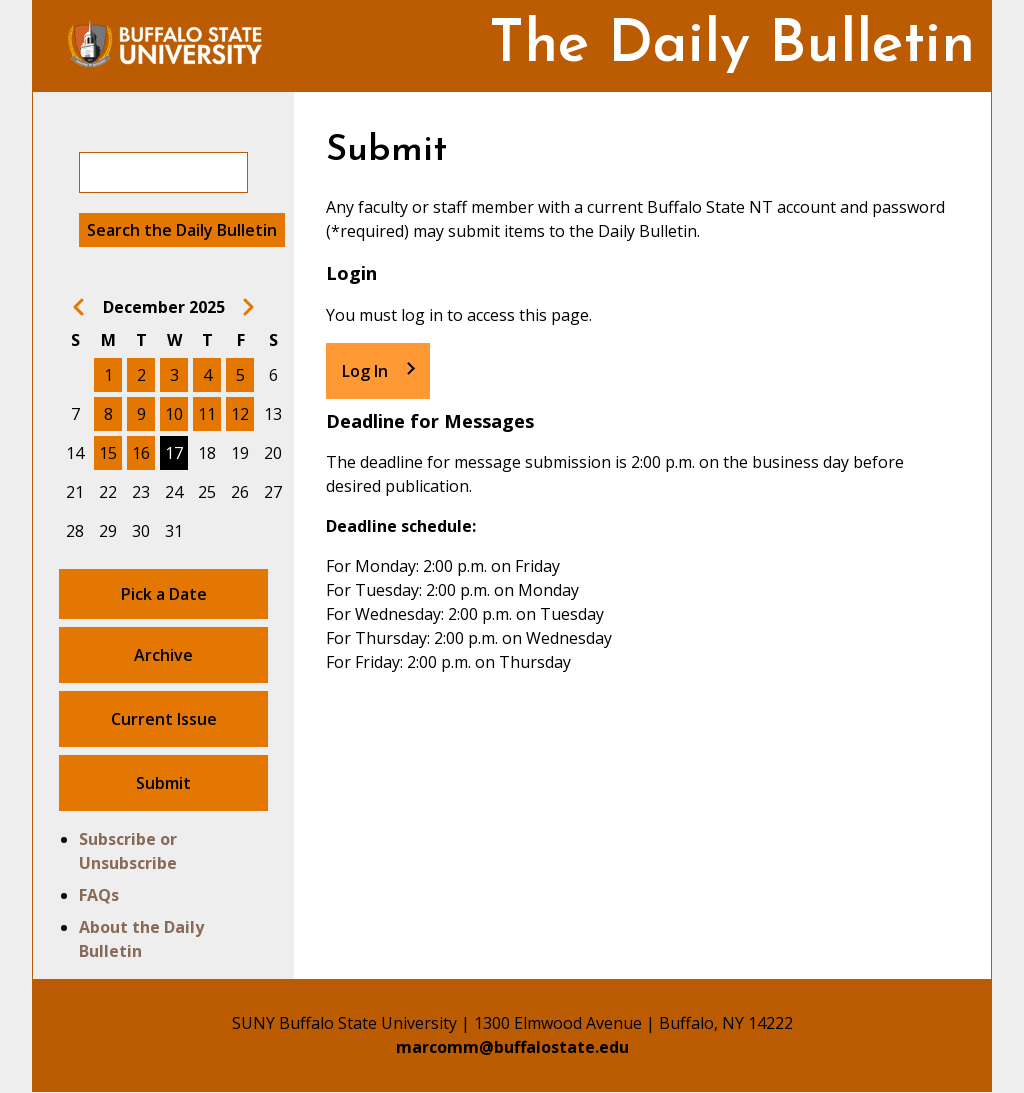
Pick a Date (164, 594)
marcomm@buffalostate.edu (512, 1047)
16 (141, 453)
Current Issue (164, 719)
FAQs (99, 895)
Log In (365, 371)
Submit (163, 783)
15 (108, 453)
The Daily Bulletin (732, 46)
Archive (163, 655)
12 (240, 414)
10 (174, 414)
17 (174, 453)
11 (207, 414)
